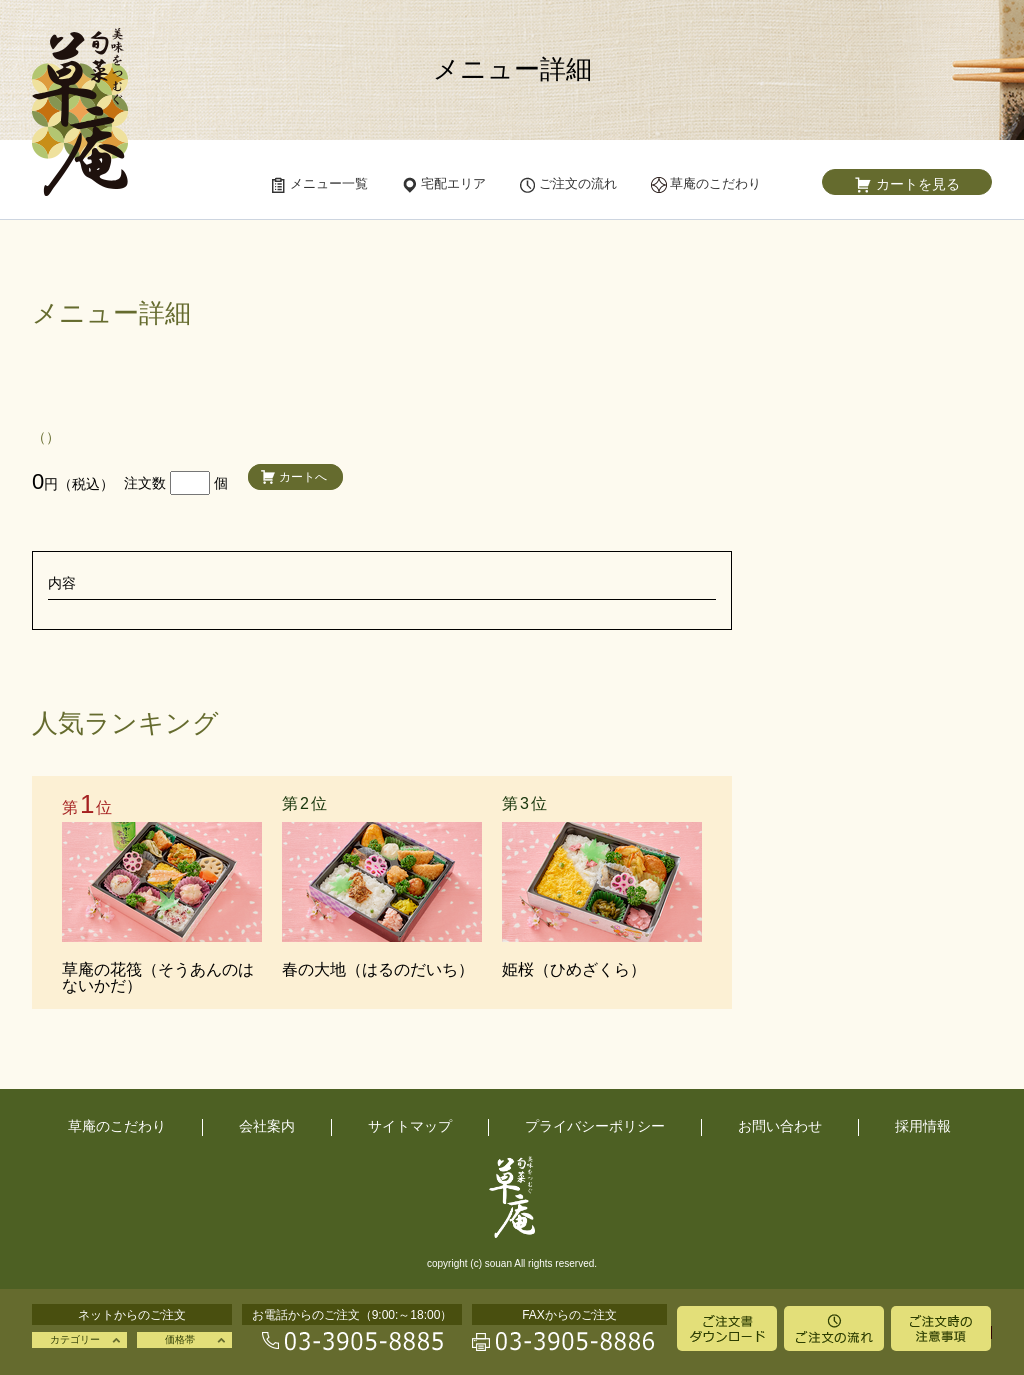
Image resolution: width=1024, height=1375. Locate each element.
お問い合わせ (780, 1126)
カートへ (303, 477)
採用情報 (923, 1126)
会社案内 (267, 1126)
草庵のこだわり (117, 1126)
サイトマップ (410, 1126)
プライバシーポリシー (595, 1126)
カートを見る (918, 184)
